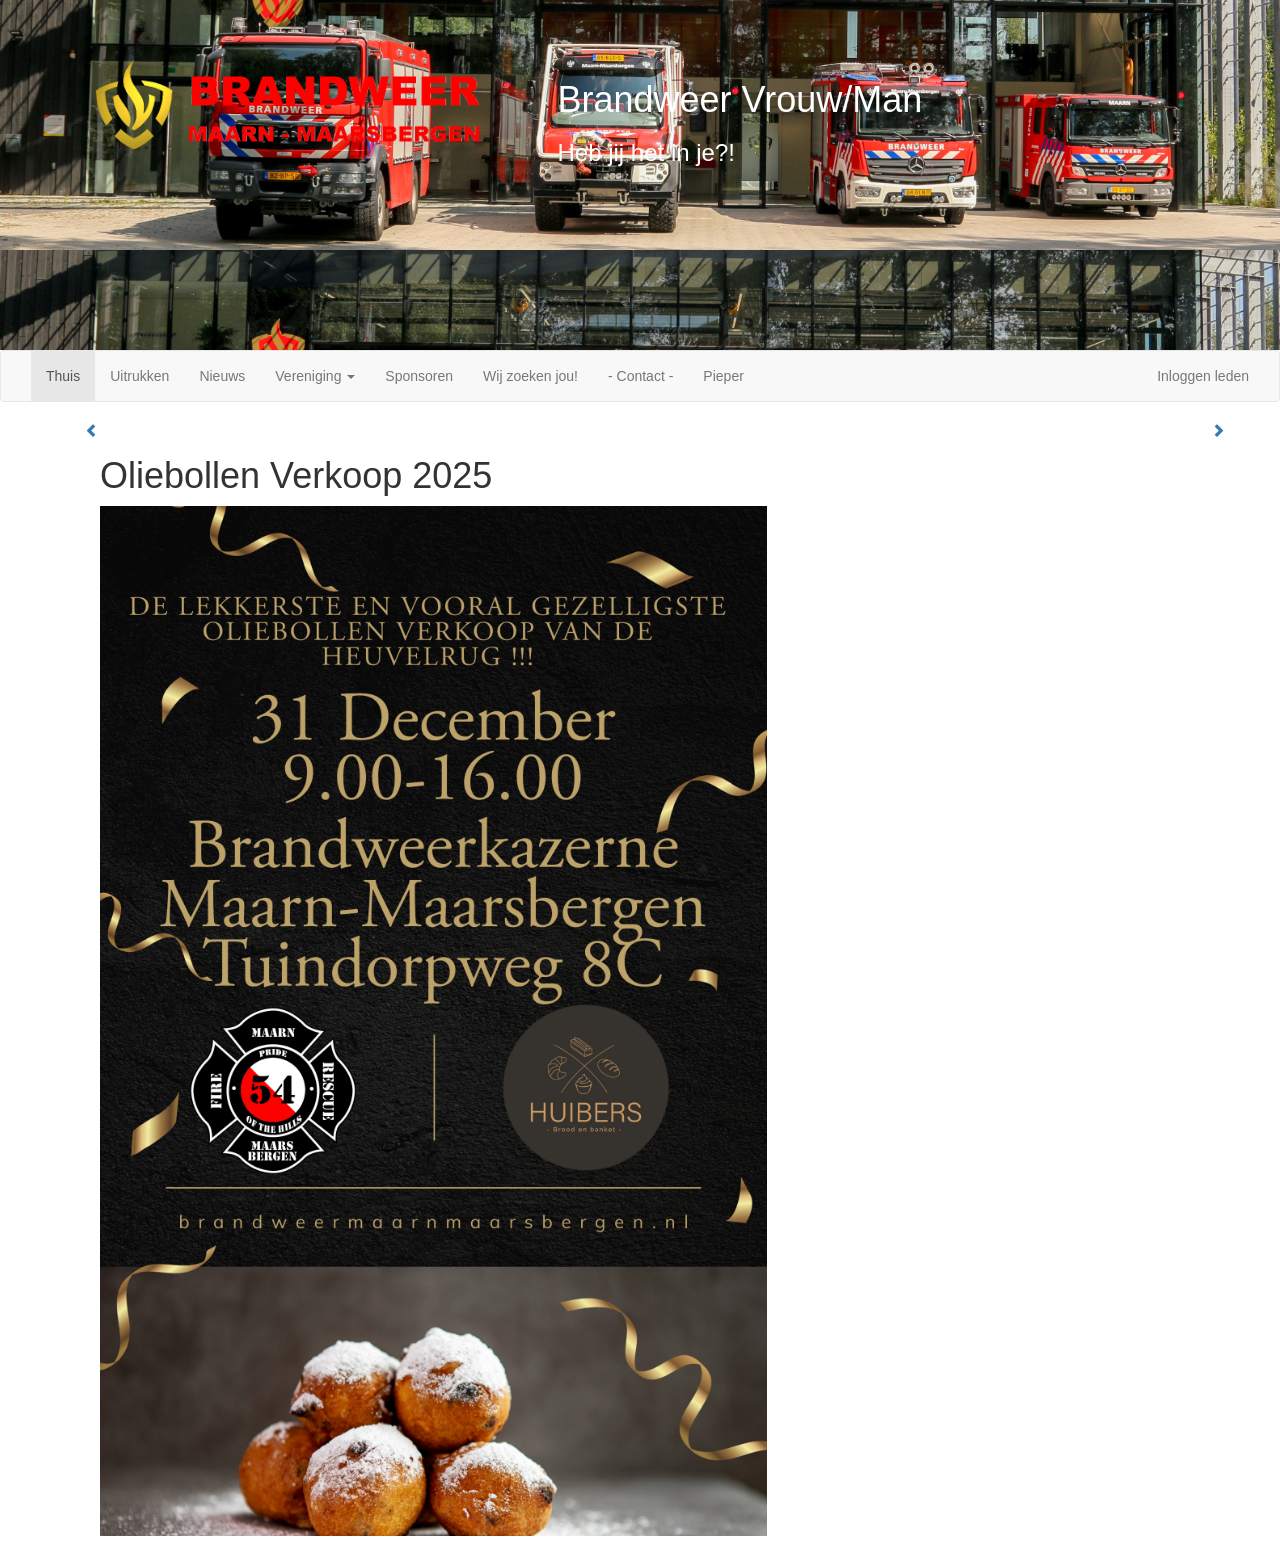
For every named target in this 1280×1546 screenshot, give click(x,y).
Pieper (723, 376)
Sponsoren (419, 376)
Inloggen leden (1203, 376)
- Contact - (640, 376)
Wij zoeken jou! (530, 376)
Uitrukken (139, 376)
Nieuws (222, 376)
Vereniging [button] (315, 376)
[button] (92, 431)
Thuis (63, 376)
